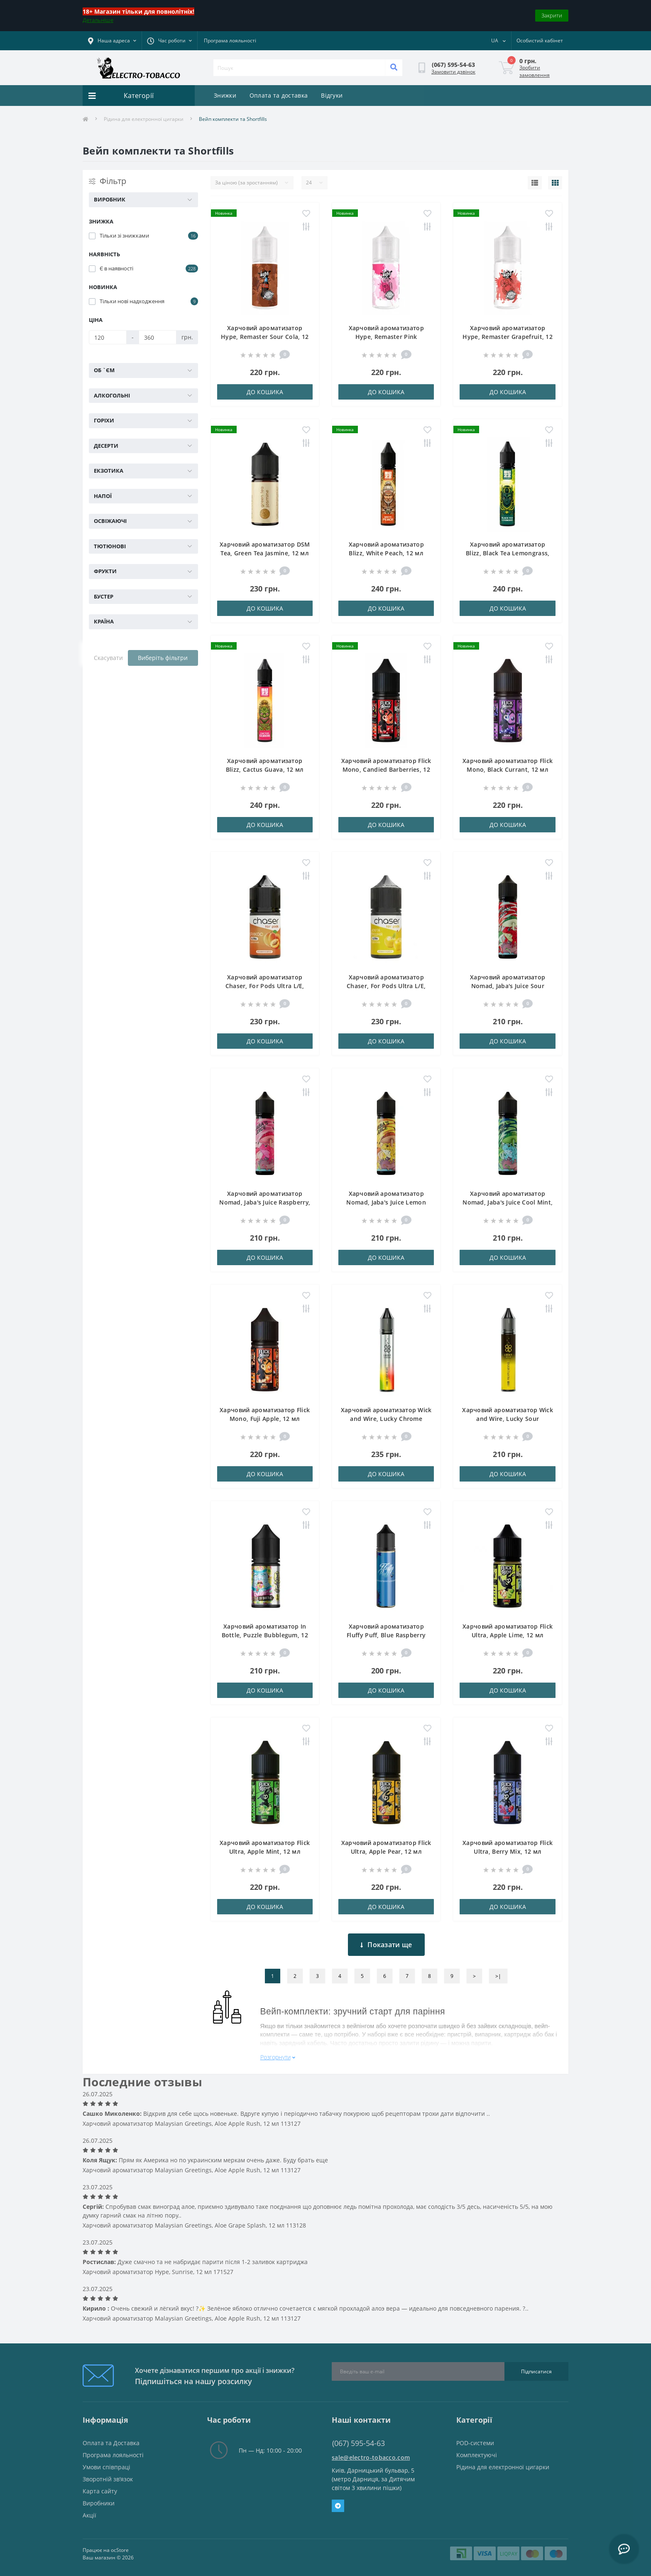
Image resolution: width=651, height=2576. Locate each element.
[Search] (393, 67)
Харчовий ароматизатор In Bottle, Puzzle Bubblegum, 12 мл (265, 1635)
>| (498, 1976)
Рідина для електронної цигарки (144, 119)
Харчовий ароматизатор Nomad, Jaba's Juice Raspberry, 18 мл (264, 1202)
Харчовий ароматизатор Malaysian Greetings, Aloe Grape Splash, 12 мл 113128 (194, 2225)
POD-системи (475, 2443)
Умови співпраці (106, 2467)
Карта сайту (100, 2491)
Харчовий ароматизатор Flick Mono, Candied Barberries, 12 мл (386, 769)
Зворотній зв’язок (108, 2479)
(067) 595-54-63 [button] (358, 2443)
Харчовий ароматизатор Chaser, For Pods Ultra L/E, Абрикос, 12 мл (264, 986)
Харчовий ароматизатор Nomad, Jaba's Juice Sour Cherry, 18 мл (507, 986)
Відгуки (332, 95)
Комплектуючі (476, 2455)
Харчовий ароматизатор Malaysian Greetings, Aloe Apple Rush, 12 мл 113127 (192, 2123)
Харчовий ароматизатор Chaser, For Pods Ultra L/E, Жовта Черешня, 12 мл (386, 986)
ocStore (120, 2550)
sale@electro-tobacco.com (371, 2457)
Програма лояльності (230, 40)
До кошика (265, 392)
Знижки (225, 95)
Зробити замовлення (534, 71)
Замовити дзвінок (453, 71)
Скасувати (108, 658)
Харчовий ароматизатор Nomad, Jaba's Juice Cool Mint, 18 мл (508, 1202)
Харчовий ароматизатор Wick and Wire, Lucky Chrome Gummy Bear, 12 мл (386, 1418)
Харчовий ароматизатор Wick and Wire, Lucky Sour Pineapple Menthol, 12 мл (507, 1418)
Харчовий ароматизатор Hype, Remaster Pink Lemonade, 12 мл (386, 336)
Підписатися (536, 2371)
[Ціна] (108, 337)
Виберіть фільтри (163, 658)
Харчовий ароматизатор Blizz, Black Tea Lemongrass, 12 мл (507, 553)
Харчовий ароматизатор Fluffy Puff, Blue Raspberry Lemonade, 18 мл (386, 1635)
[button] (169, 40)
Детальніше (98, 20)
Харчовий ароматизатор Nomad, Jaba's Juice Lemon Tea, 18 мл (386, 1202)
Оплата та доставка (279, 95)
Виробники (99, 2503)
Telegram (338, 2506)
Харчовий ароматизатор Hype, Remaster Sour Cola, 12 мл (264, 336)
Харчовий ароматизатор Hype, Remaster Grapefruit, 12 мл (508, 336)
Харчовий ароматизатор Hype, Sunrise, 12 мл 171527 (158, 2272)
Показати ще (386, 1944)
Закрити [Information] (551, 15)
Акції (89, 2515)
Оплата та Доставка (111, 2443)
